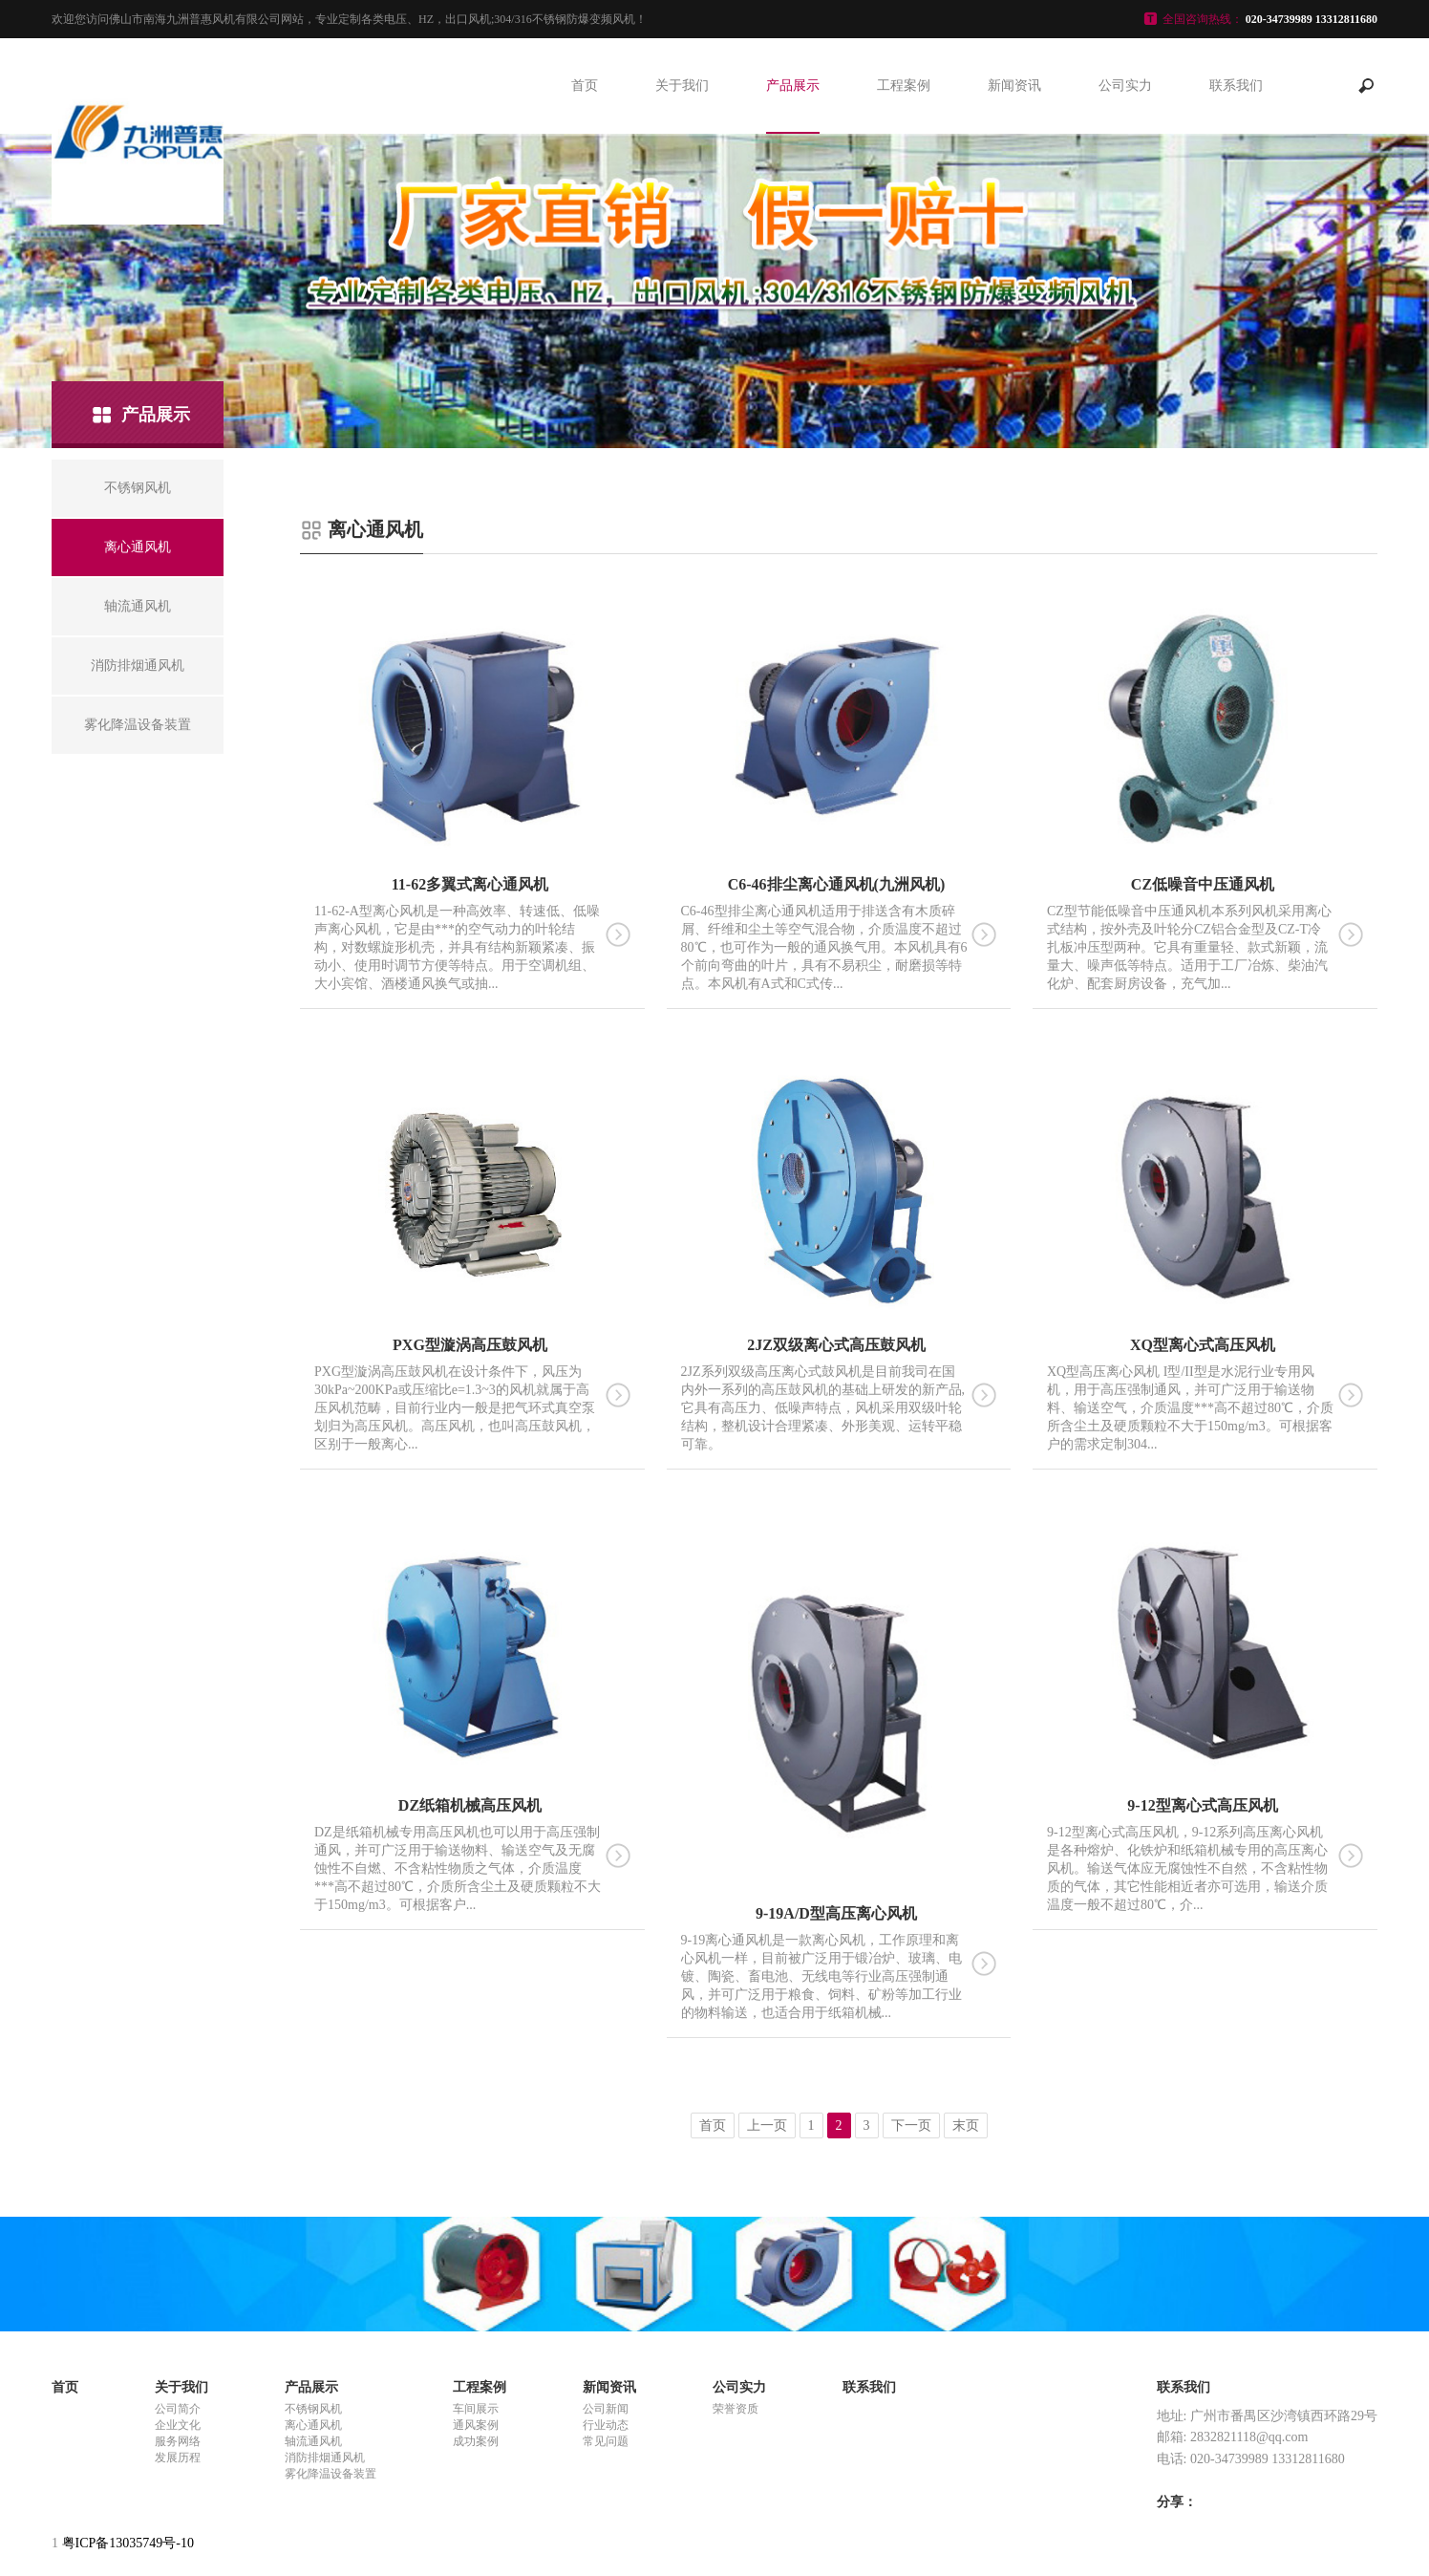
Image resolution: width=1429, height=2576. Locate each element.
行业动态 (606, 2425)
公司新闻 (606, 2408)
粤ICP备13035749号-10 (128, 2543)
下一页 (911, 2125)
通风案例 (476, 2425)
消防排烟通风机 (325, 2457)
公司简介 (178, 2408)
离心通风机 (313, 2425)
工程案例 (903, 85)
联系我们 (1236, 85)
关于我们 (682, 85)
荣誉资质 (735, 2408)
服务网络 (178, 2441)
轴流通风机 (313, 2441)
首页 (584, 85)
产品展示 (793, 85)
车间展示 (476, 2408)
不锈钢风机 (313, 2408)
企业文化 (178, 2425)
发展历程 (178, 2457)
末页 (965, 2125)
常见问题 (606, 2441)
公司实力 (1125, 85)
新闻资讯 (1014, 85)
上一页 (767, 2125)
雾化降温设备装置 (330, 2473)
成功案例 (476, 2441)
